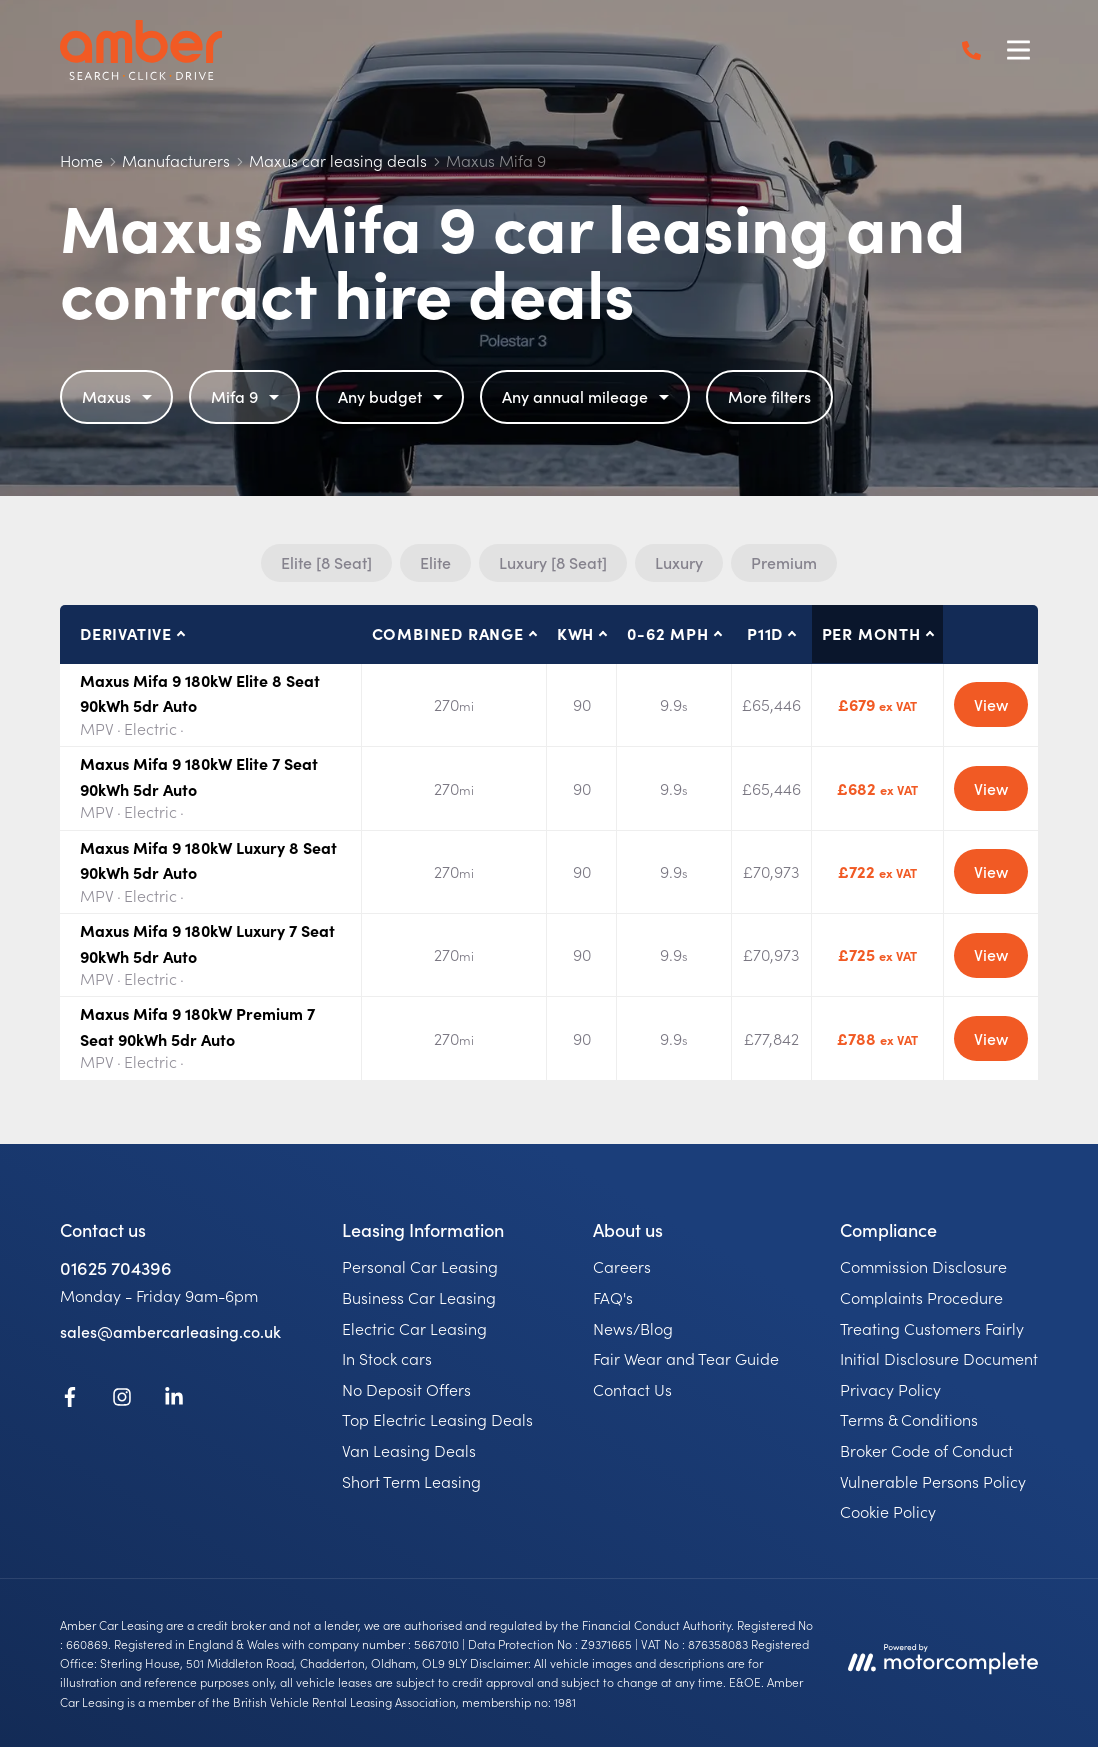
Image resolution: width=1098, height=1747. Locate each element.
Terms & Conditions (909, 1419)
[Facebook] (70, 1400)
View (991, 704)
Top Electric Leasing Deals (437, 1419)
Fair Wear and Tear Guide (686, 1358)
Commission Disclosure (923, 1266)
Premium (784, 562)
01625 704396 (116, 1267)
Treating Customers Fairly (932, 1328)
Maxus (119, 396)
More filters (769, 396)
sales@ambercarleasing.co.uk (170, 1331)
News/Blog (633, 1328)
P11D (765, 633)
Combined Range (448, 633)
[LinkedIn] (174, 1400)
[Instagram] (122, 1400)
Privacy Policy (890, 1389)
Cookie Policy (888, 1511)
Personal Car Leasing (420, 1266)
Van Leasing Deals (409, 1450)
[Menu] (1018, 50)
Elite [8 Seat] (326, 562)
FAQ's (613, 1297)
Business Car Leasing (419, 1297)
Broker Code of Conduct (926, 1450)
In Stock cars (387, 1358)
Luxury (679, 562)
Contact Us (632, 1389)
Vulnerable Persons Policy (933, 1481)
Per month (871, 633)
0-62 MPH (667, 633)
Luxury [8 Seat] (553, 562)
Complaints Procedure (921, 1297)
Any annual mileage (588, 396)
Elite (435, 562)
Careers (622, 1266)
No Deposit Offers (406, 1389)
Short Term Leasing (411, 1481)
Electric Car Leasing (414, 1328)
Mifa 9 (247, 396)
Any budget (393, 396)
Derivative (126, 633)
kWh (575, 633)
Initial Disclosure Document (939, 1358)
